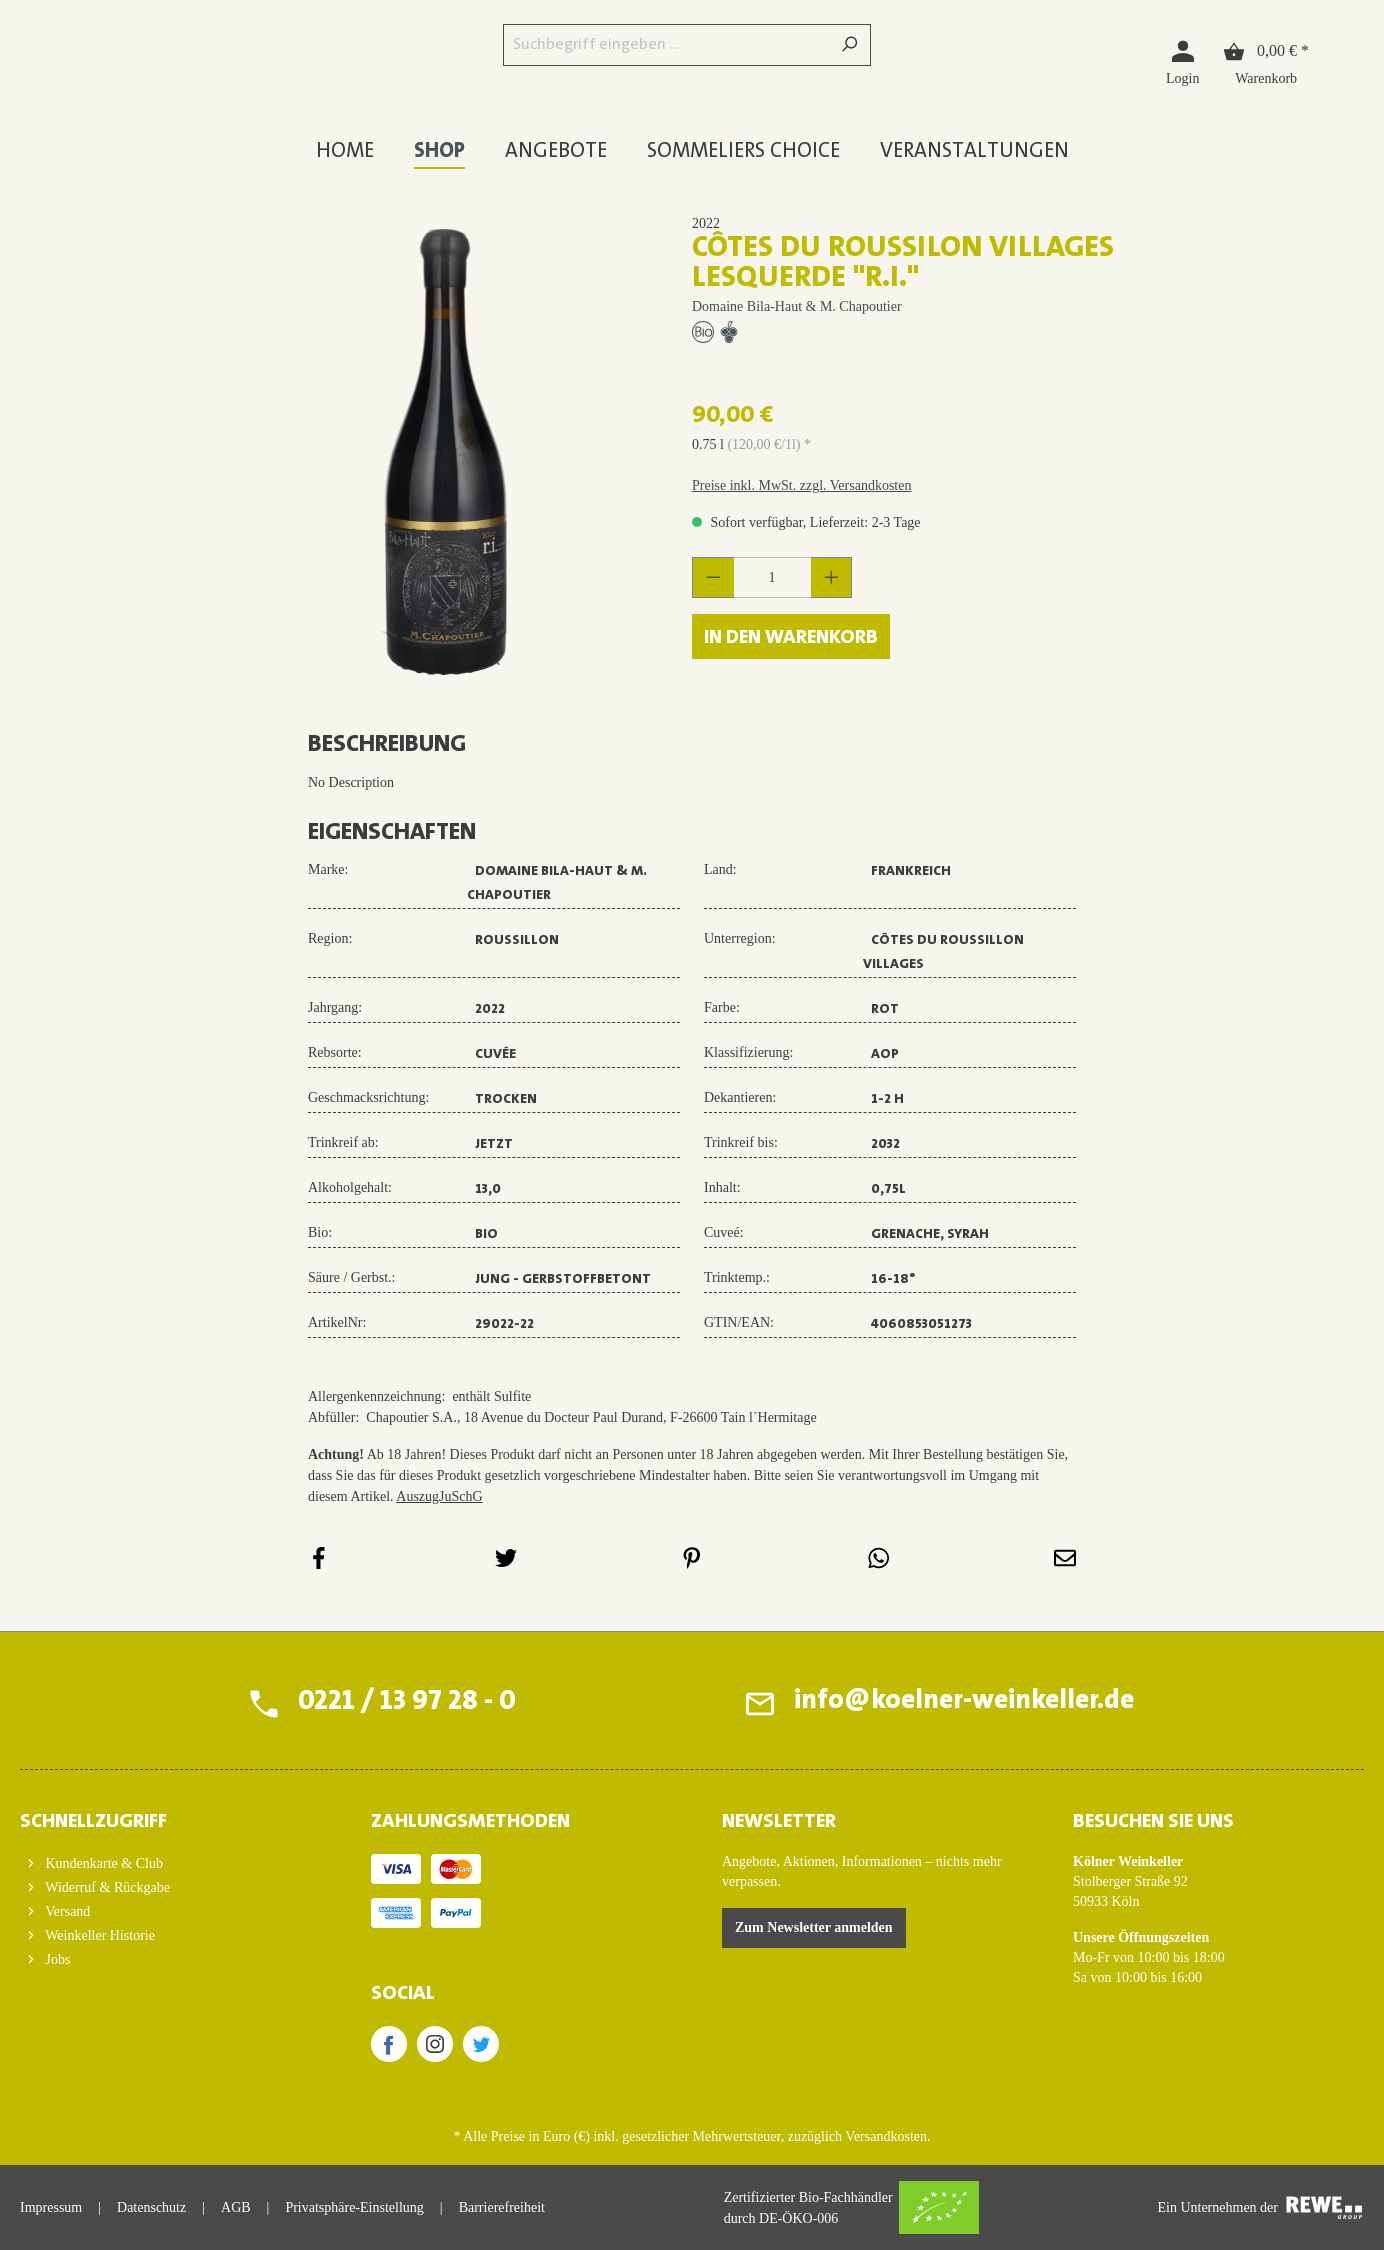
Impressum (51, 2207)
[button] (165, 1816)
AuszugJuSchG (439, 1496)
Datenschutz (151, 2207)
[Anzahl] (772, 577)
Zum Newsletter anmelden (814, 1927)
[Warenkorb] (1266, 61)
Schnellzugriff (93, 1822)
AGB (236, 2207)
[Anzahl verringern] (713, 577)
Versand (66, 1911)
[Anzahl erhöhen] (832, 577)
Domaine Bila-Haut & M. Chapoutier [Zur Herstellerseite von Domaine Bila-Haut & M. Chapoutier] (797, 306)
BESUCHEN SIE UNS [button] (1153, 1822)
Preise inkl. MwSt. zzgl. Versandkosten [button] (801, 485)
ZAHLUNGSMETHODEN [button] (470, 1822)
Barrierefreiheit (502, 2207)
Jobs (56, 1959)
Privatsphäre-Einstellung (354, 2207)
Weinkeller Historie (98, 1935)
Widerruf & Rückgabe (106, 1887)
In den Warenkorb (791, 638)
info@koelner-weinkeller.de (962, 1703)
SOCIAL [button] (403, 1994)
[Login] (1182, 61)
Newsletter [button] (779, 1822)
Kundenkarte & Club (102, 1863)
